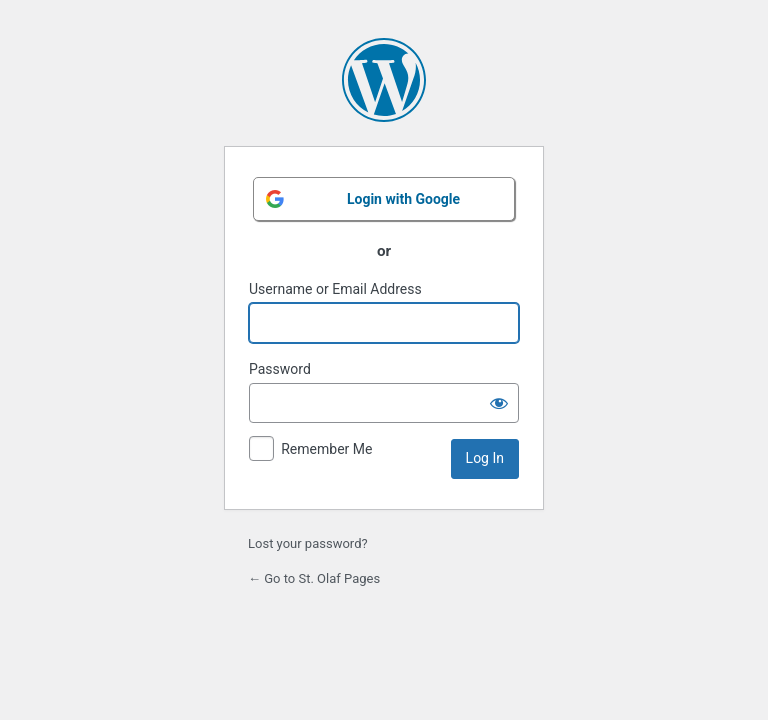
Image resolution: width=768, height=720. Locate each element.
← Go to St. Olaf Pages (314, 578)
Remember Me (326, 449)
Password (280, 369)
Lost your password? (308, 543)
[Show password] (499, 403)
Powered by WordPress (384, 80)
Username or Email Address (335, 289)
